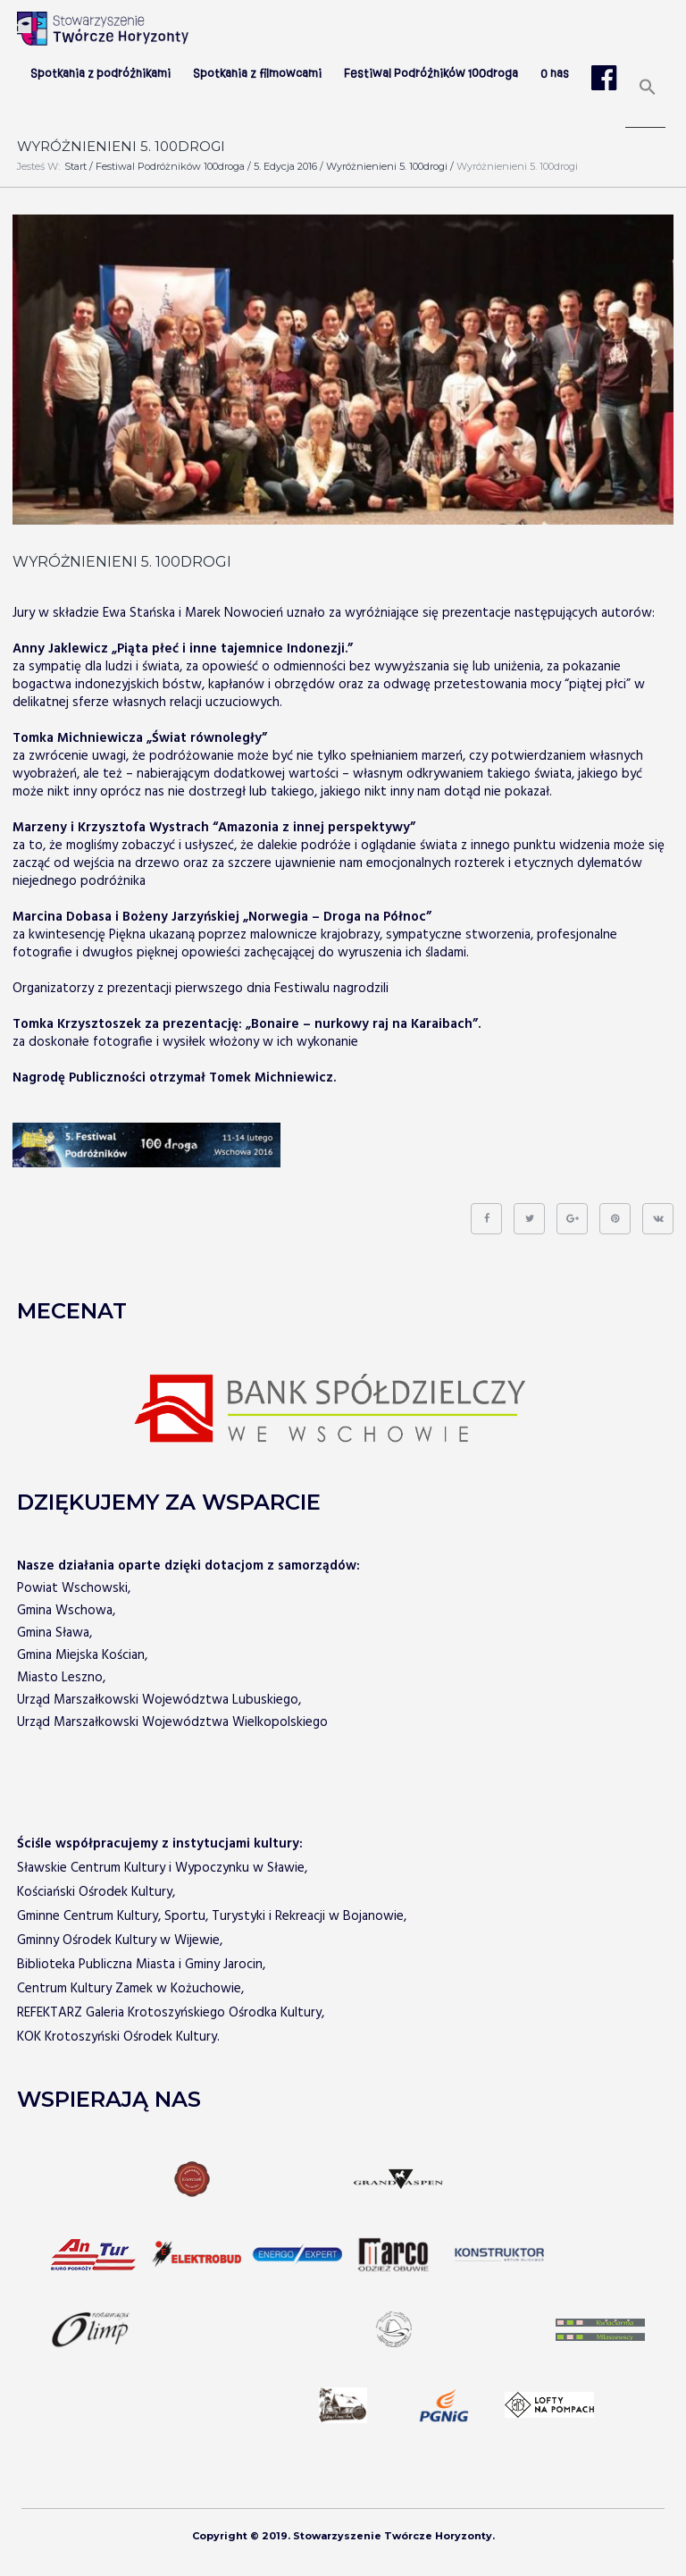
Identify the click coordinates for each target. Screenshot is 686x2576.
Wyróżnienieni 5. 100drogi (387, 166)
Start (75, 166)
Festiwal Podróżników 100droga (170, 166)
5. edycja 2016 (285, 166)
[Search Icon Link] (648, 93)
